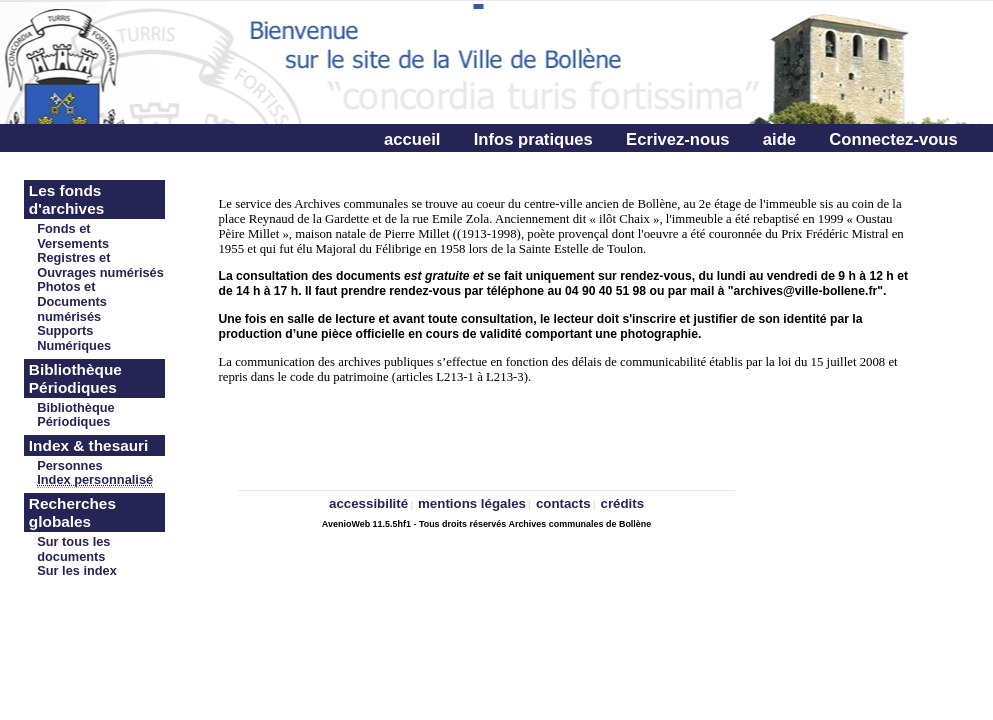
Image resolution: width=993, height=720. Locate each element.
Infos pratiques (533, 139)
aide (779, 139)
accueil (412, 139)
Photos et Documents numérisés (72, 301)
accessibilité (368, 503)
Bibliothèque (76, 407)
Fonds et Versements (73, 236)
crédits (623, 503)
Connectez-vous (893, 139)
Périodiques (73, 421)
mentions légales (472, 503)
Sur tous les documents (73, 549)
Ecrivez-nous (677, 139)
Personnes (69, 465)
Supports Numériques (74, 338)
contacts (563, 503)
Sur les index (77, 570)
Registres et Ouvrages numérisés (100, 265)
